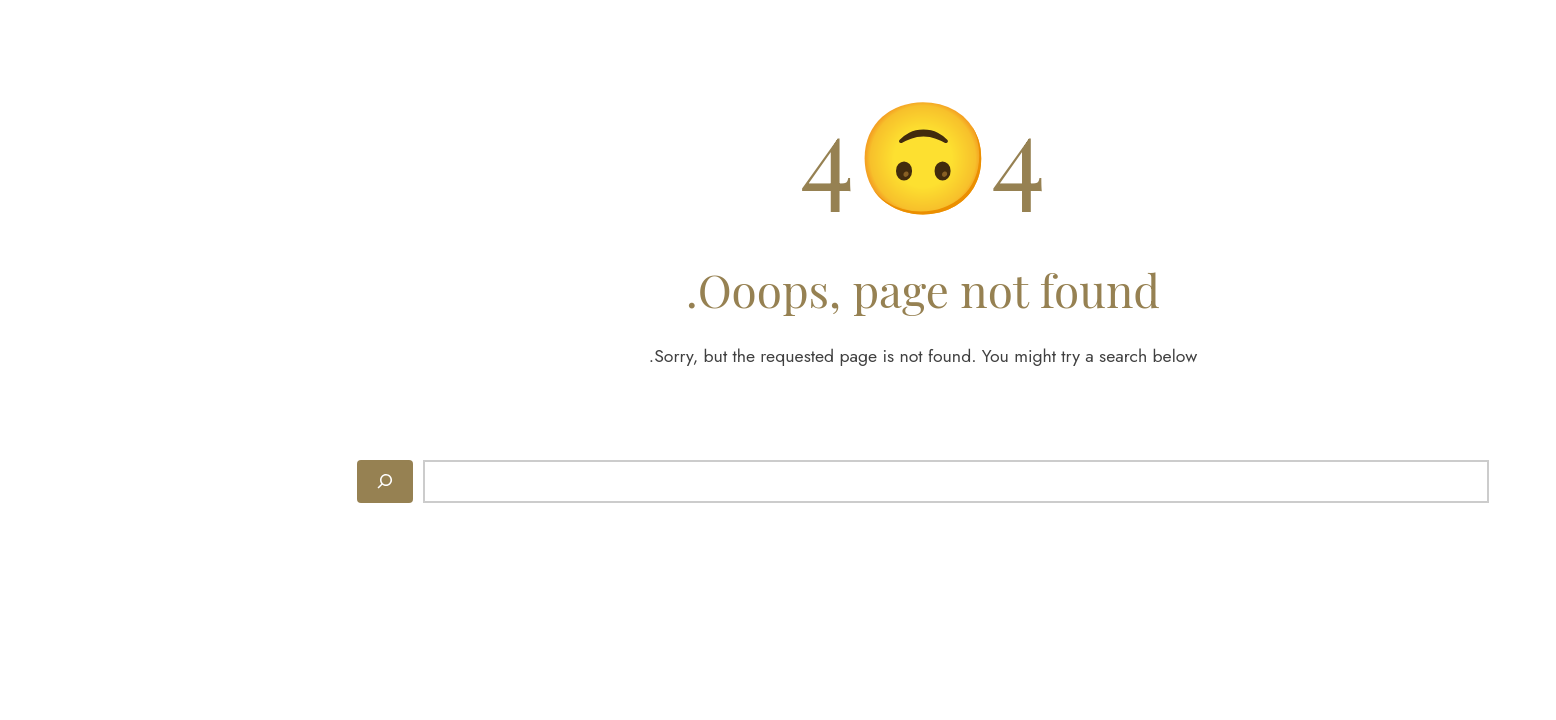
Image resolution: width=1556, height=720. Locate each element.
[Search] (240, 481)
